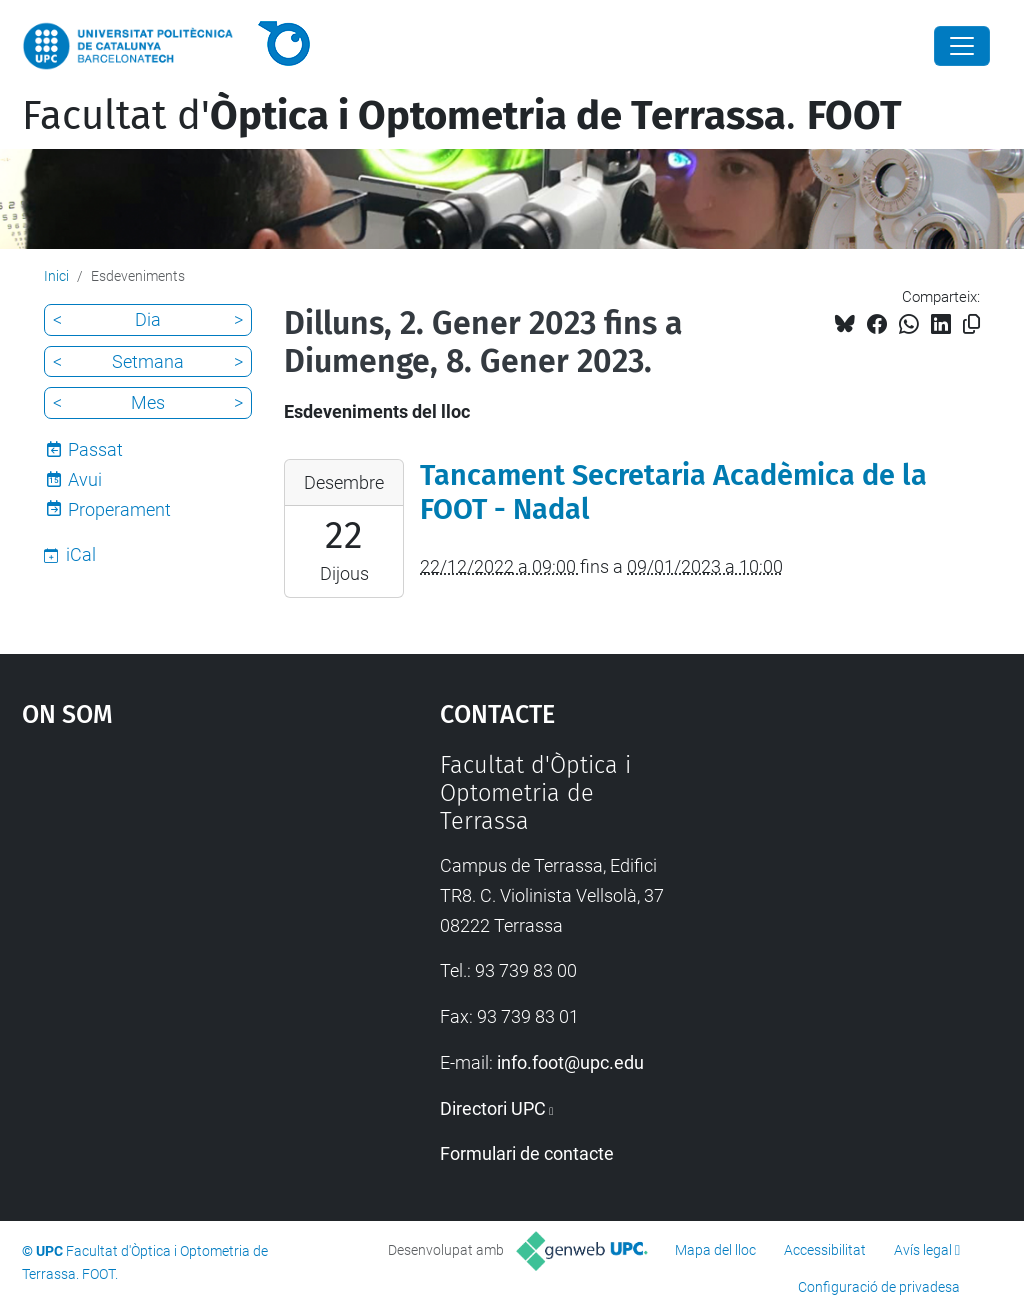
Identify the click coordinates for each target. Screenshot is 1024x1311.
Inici (56, 276)
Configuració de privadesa (879, 1287)
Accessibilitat (825, 1250)
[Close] (962, 46)
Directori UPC (493, 1108)
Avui (85, 479)
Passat (95, 449)
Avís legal (923, 1250)
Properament (119, 509)
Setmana (148, 361)
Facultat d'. (462, 116)
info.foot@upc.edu (570, 1062)
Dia (148, 319)
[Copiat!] (971, 324)
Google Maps (177, 901)
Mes (148, 402)
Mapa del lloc (715, 1250)
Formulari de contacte (527, 1153)
